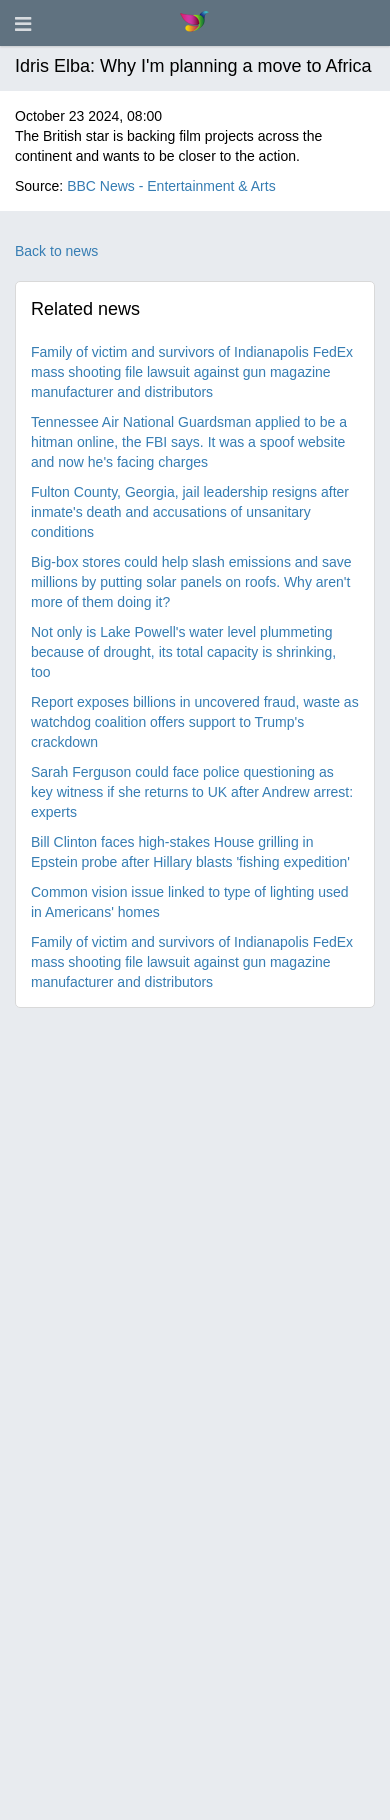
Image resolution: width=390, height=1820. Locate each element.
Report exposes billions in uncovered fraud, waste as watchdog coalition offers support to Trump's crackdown (195, 722)
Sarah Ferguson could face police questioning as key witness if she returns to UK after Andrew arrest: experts (192, 792)
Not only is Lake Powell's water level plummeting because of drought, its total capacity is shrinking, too (183, 652)
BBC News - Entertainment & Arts (171, 186)
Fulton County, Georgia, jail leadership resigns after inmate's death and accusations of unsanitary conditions (190, 512)
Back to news (56, 251)
